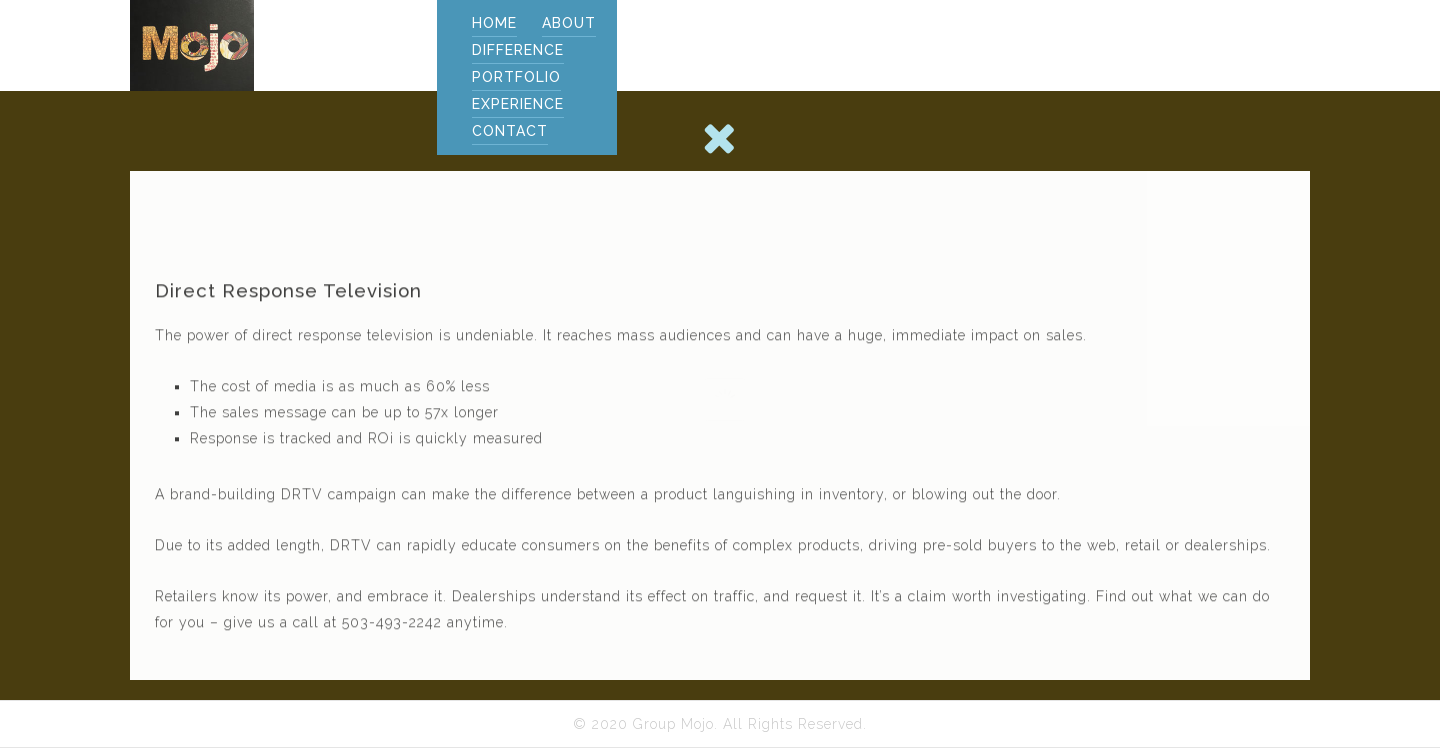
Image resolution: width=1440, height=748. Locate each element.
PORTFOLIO (516, 77)
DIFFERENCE (518, 50)
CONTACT (510, 131)
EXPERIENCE (518, 104)
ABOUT (569, 23)
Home (494, 23)
